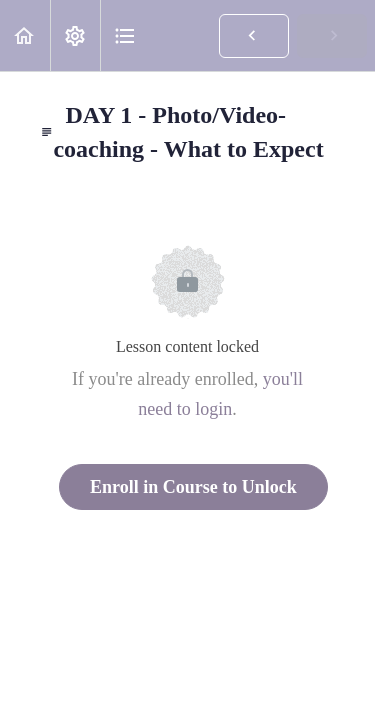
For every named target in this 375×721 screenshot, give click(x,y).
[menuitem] (75, 35)
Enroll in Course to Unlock (193, 487)
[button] (25, 35)
